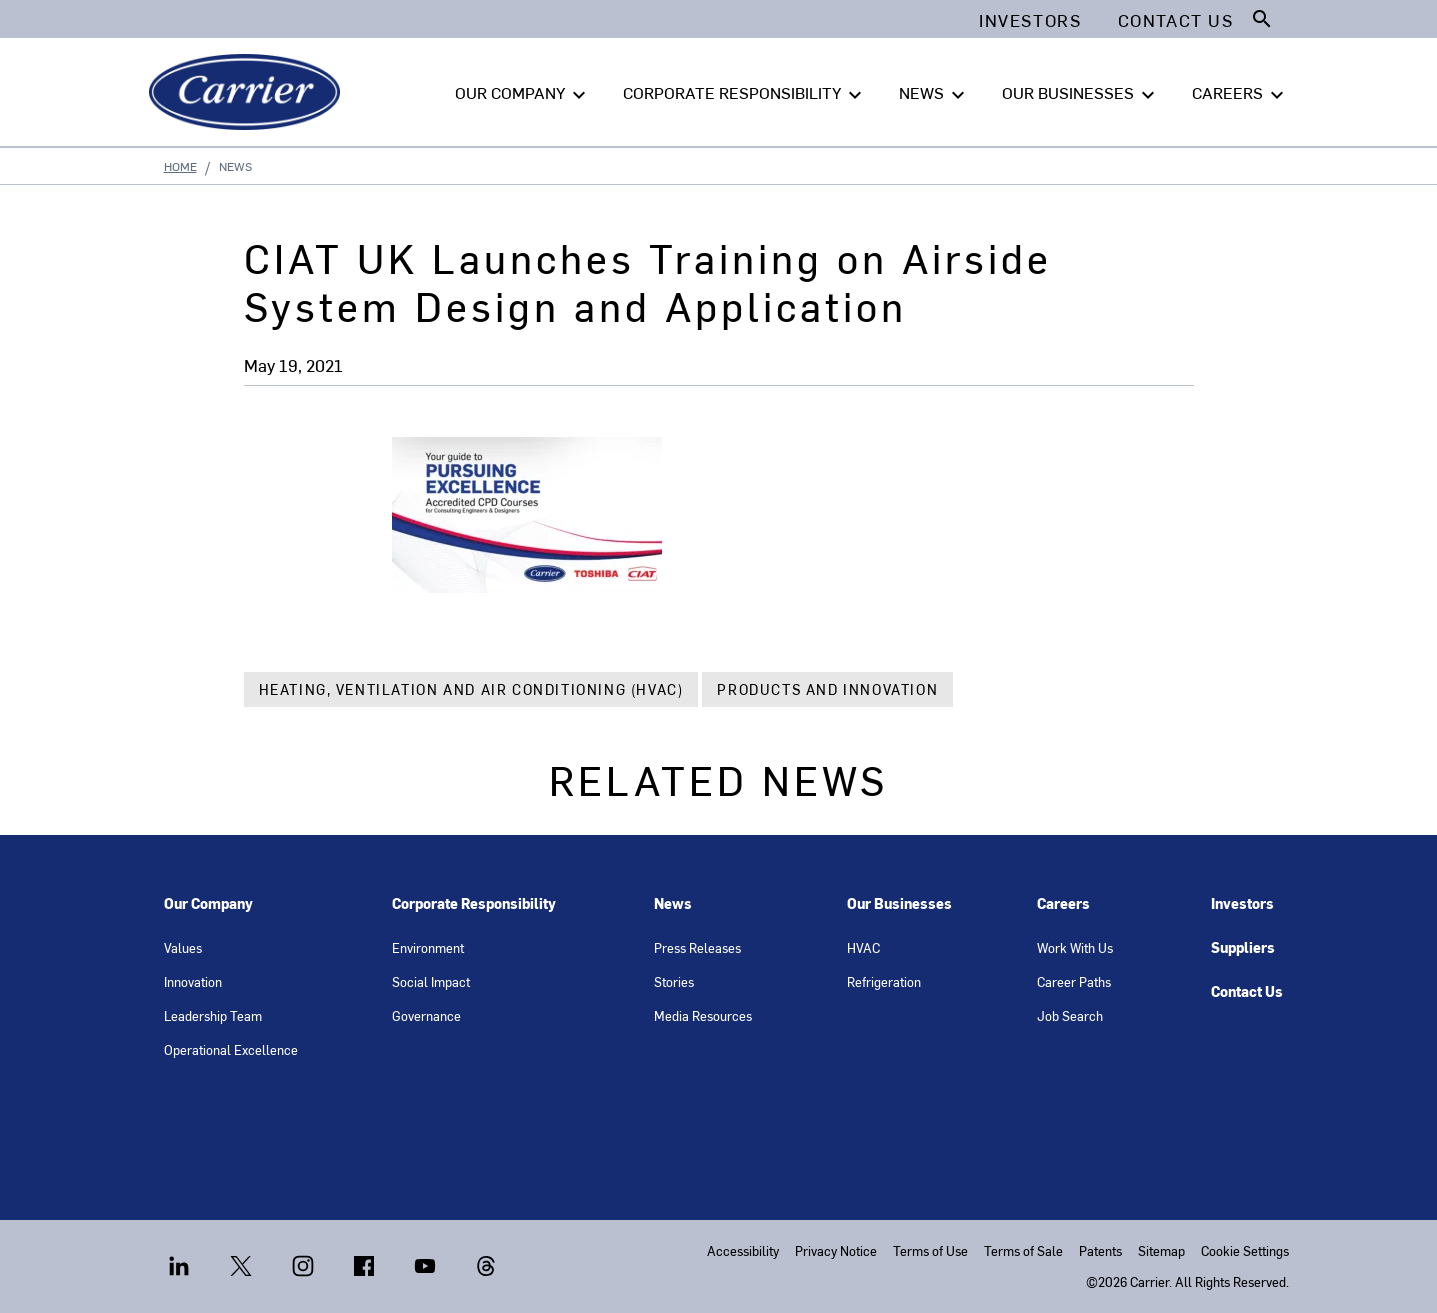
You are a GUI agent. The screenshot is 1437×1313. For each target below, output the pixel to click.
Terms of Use (930, 1250)
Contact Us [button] (1176, 20)
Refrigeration (884, 981)
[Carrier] (248, 92)
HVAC (863, 947)
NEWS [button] (934, 93)
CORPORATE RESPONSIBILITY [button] (745, 93)
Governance (426, 1015)
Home (180, 166)
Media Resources (703, 1015)
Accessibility (743, 1250)
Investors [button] (1030, 20)
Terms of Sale (1023, 1250)
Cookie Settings (1245, 1250)
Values (183, 947)
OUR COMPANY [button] (523, 93)
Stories (674, 981)
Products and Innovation (827, 689)
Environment (428, 947)
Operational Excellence (231, 1049)
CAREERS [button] (1240, 93)
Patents (1100, 1250)
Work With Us (1075, 947)
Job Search (1070, 1015)
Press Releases (697, 947)
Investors (1242, 903)
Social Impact (431, 981)
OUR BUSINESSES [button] (1081, 93)
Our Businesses (899, 903)
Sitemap (1161, 1250)
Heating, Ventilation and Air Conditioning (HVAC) (471, 689)
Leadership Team (213, 1015)
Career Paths (1074, 981)
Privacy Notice (836, 1250)
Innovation (193, 981)
